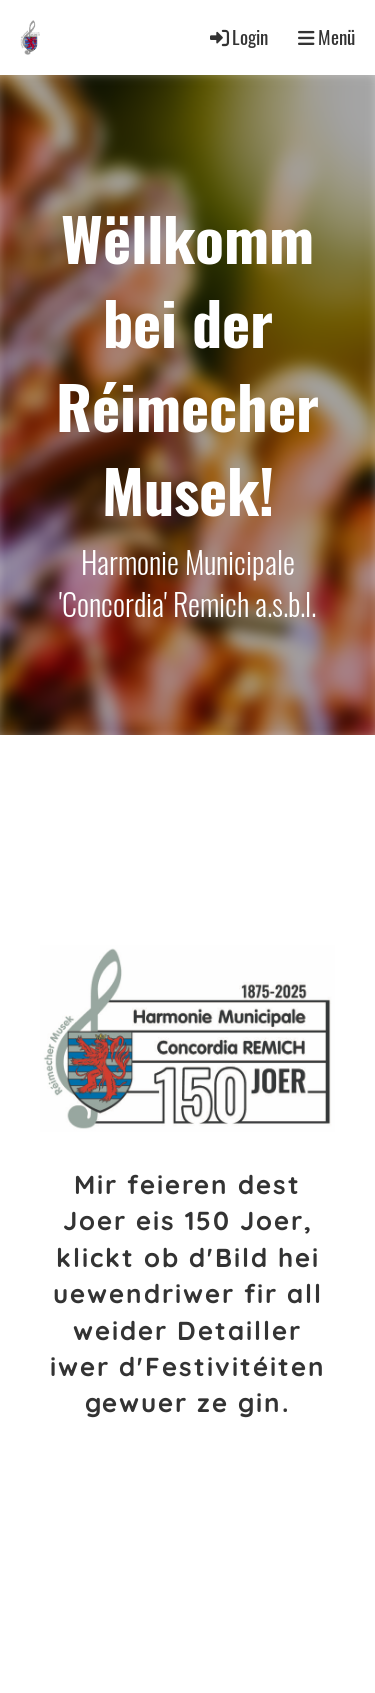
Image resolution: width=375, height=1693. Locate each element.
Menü (326, 37)
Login (237, 36)
